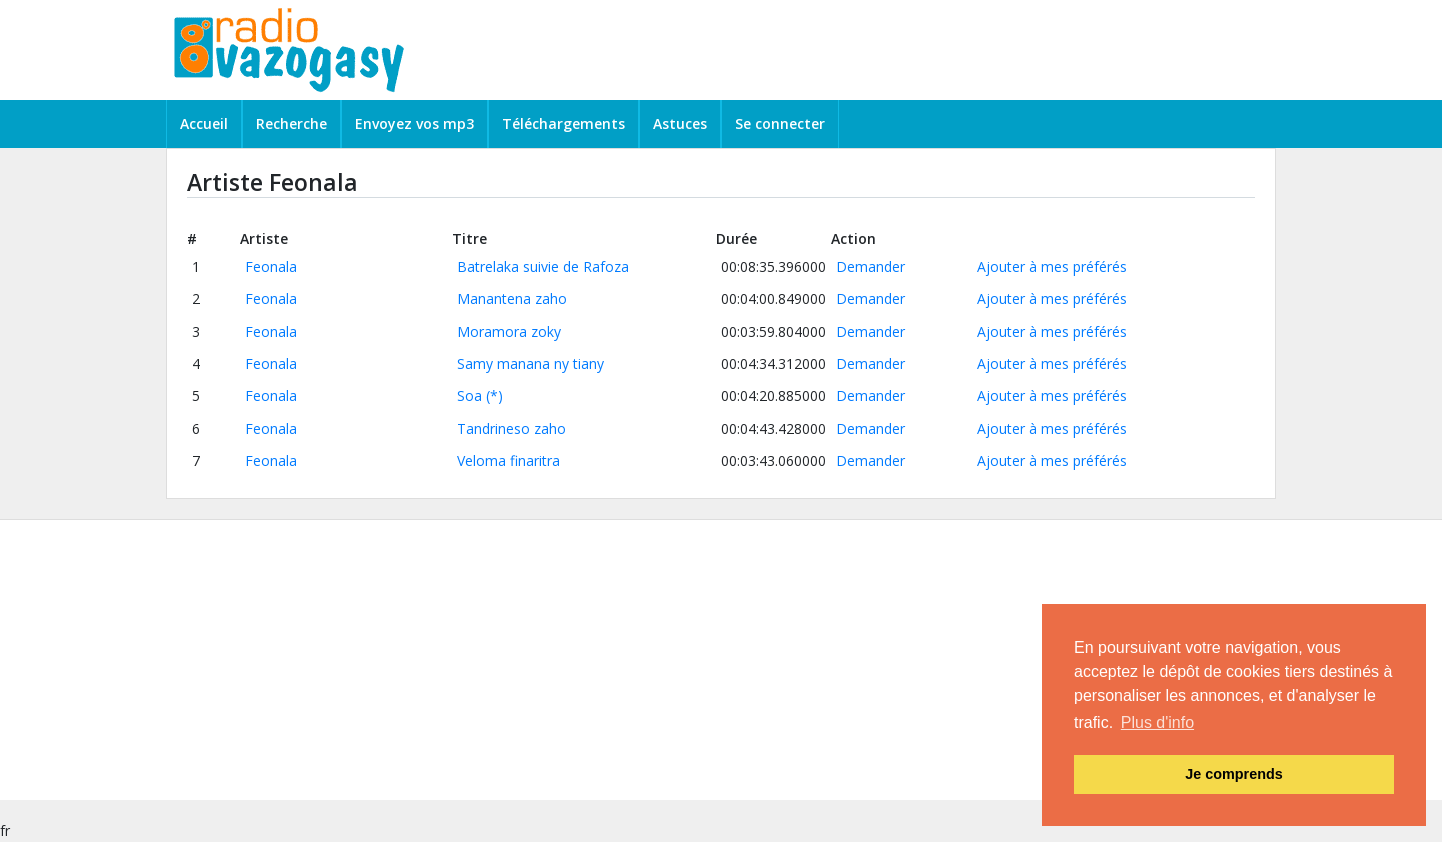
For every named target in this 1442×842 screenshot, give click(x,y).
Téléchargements (563, 123)
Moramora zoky (509, 331)
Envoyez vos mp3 (414, 123)
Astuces (680, 123)
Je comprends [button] (1234, 774)
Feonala (271, 266)
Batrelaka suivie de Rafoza (543, 266)
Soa (469, 395)
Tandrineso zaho (511, 428)
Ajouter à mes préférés (1052, 266)
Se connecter (780, 123)
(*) (494, 395)
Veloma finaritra (508, 460)
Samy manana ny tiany (530, 363)
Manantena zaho (512, 298)
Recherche (291, 123)
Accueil (204, 123)
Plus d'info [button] (1157, 722)
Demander (870, 266)
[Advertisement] (600, 660)
